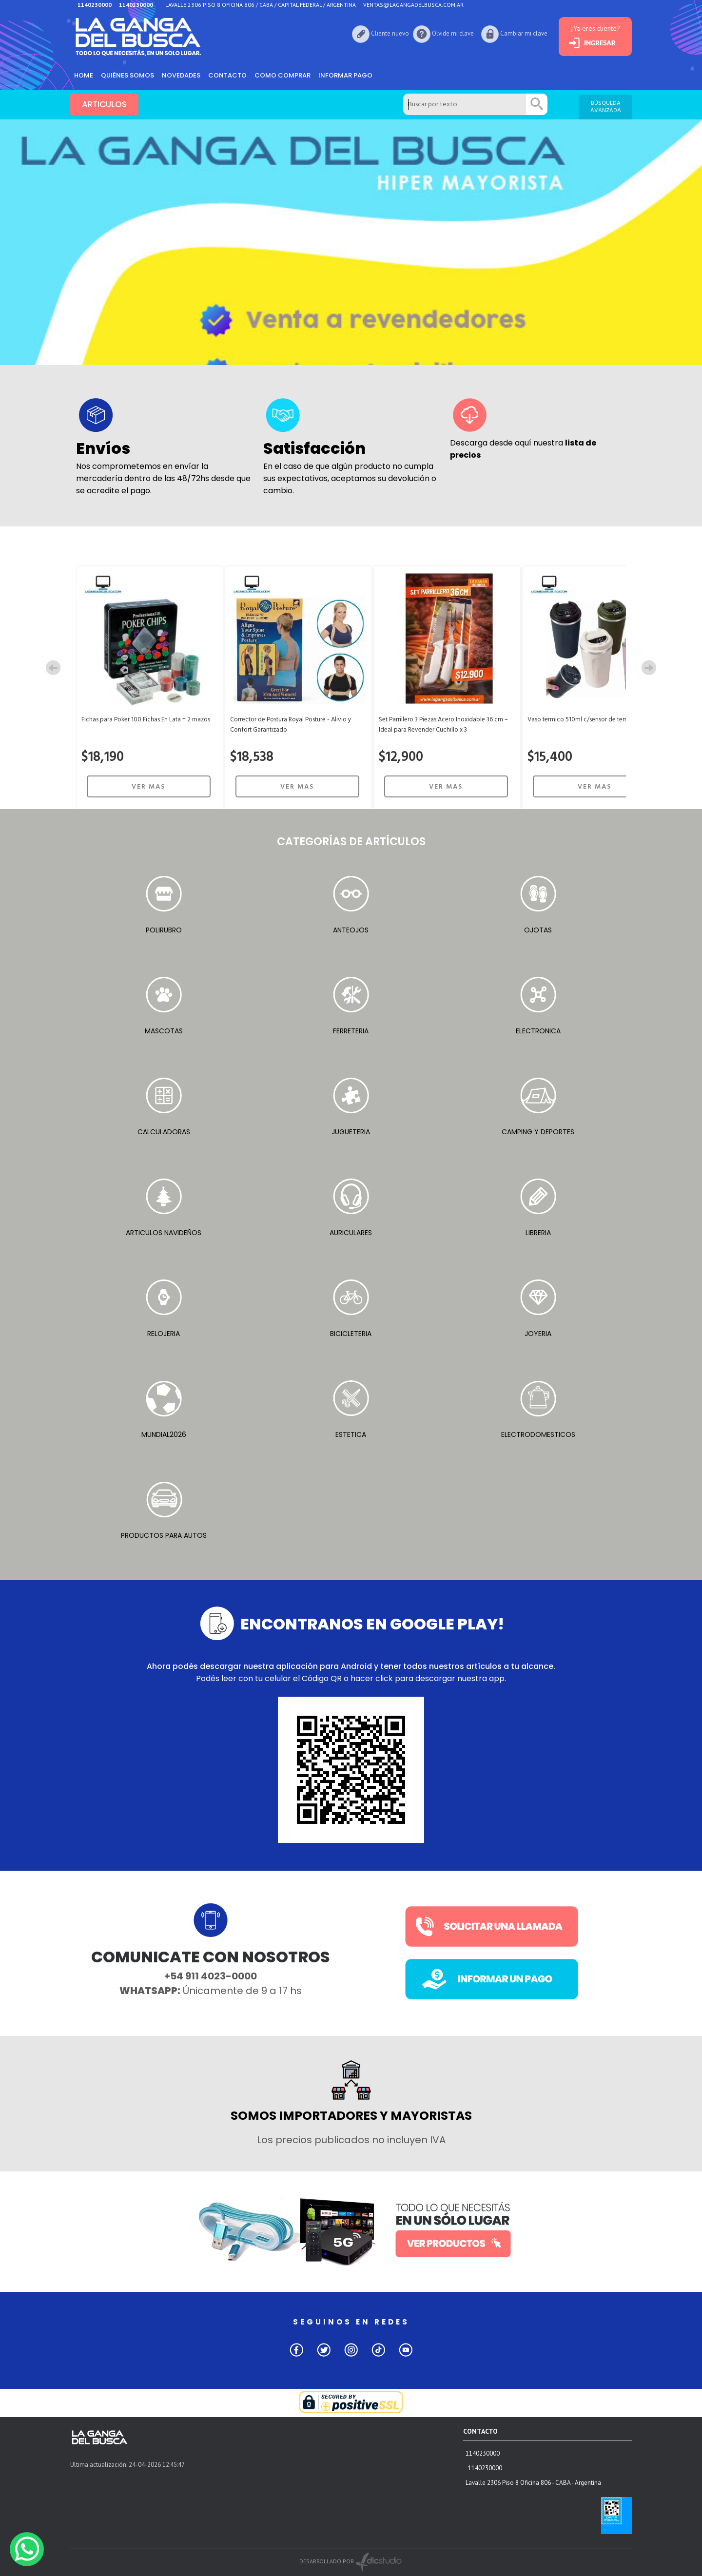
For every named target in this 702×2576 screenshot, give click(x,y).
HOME (83, 75)
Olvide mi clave (453, 33)
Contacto (227, 75)
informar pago (345, 75)
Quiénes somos (127, 75)
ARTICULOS (104, 105)
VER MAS (148, 787)
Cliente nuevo (390, 33)
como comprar (282, 75)
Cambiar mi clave (523, 33)
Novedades (181, 75)
